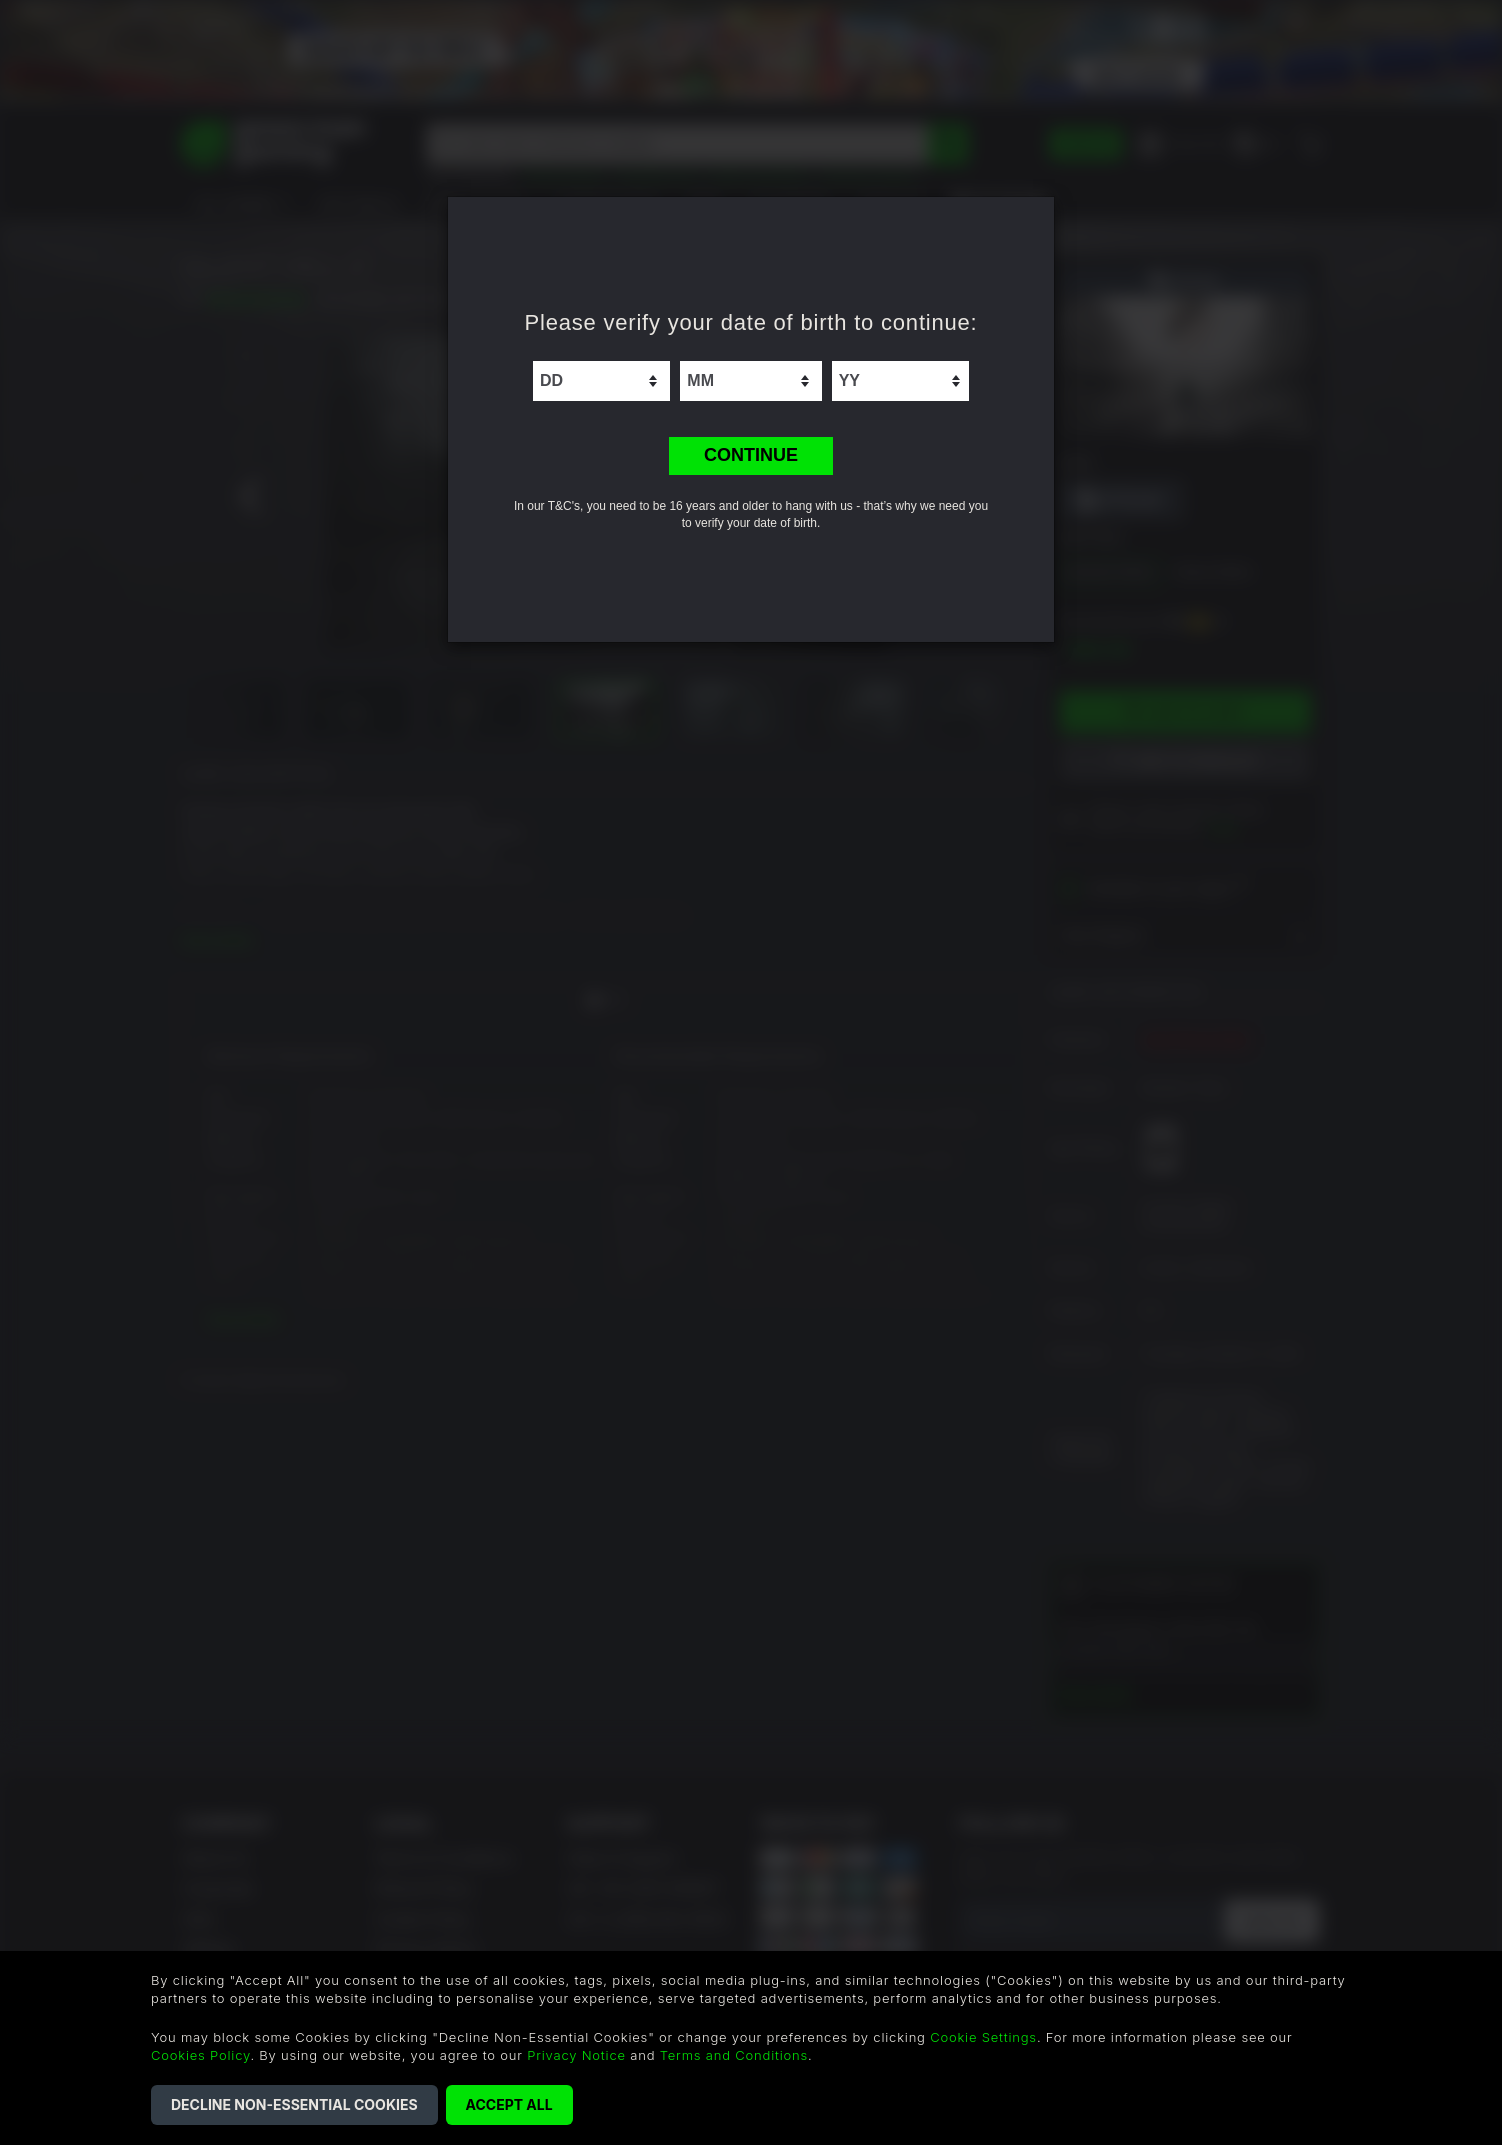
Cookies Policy (200, 2055)
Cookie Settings (983, 2037)
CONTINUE (751, 455)
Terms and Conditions (734, 2055)
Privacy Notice (576, 2055)
